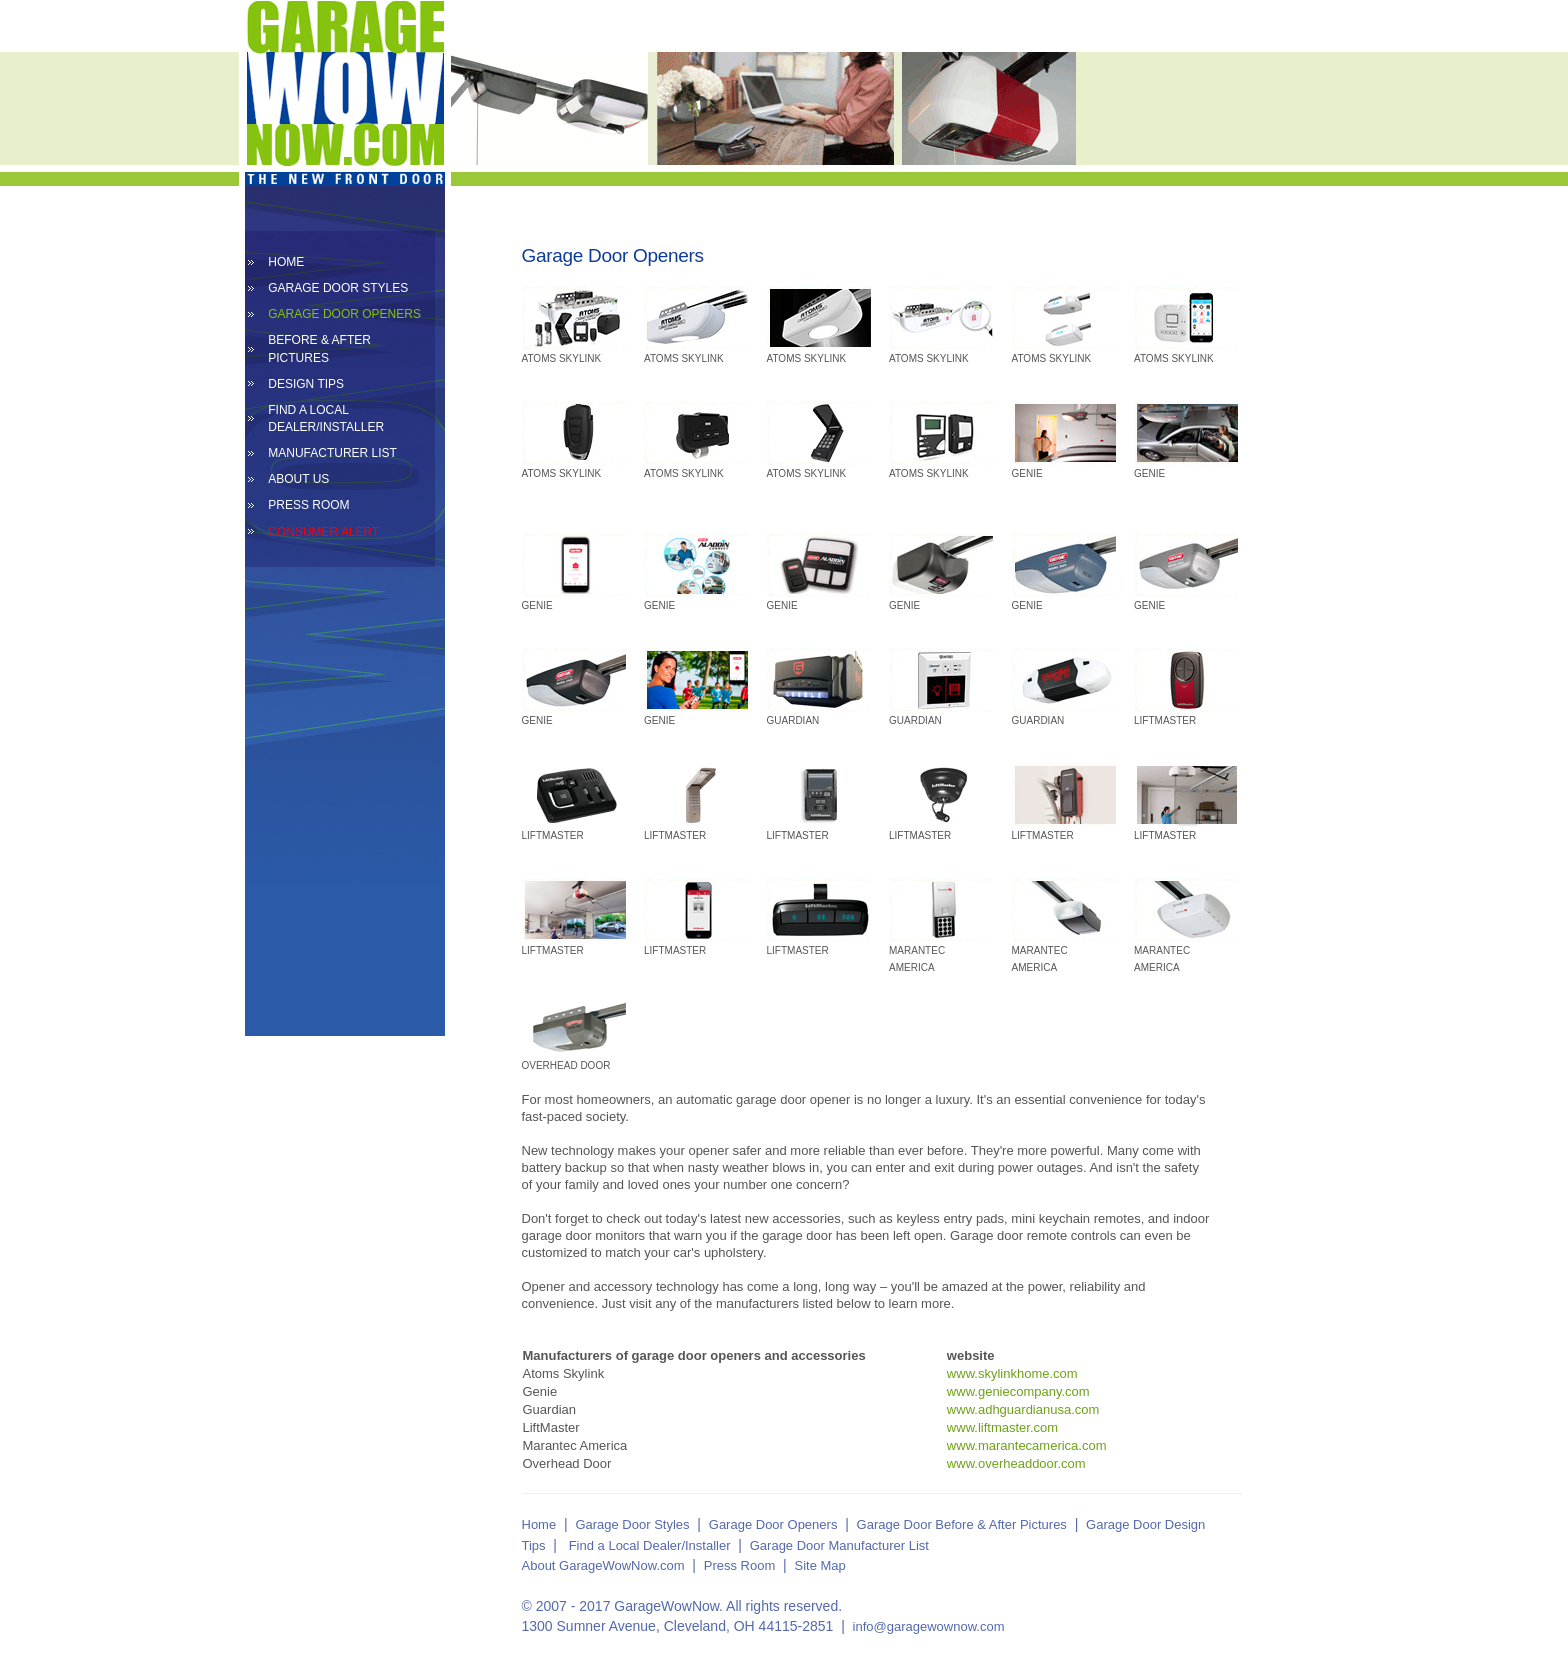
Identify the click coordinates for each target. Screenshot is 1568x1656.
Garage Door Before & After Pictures (962, 1524)
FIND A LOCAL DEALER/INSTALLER (326, 418)
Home (539, 1524)
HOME (286, 262)
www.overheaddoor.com (1016, 1463)
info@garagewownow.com (929, 1626)
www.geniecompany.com (1018, 1391)
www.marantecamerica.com (1027, 1445)
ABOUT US (298, 479)
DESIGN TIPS (306, 384)
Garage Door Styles (632, 1524)
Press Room (740, 1565)
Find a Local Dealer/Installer (650, 1545)
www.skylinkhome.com (1012, 1373)
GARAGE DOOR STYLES (338, 288)
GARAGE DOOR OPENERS (344, 314)
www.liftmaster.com (1002, 1427)
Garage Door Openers (773, 1524)
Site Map (820, 1565)
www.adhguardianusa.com (1023, 1409)
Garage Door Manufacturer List (839, 1545)
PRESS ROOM (308, 505)
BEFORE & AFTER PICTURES (319, 348)
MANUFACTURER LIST (332, 453)
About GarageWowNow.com (603, 1565)
